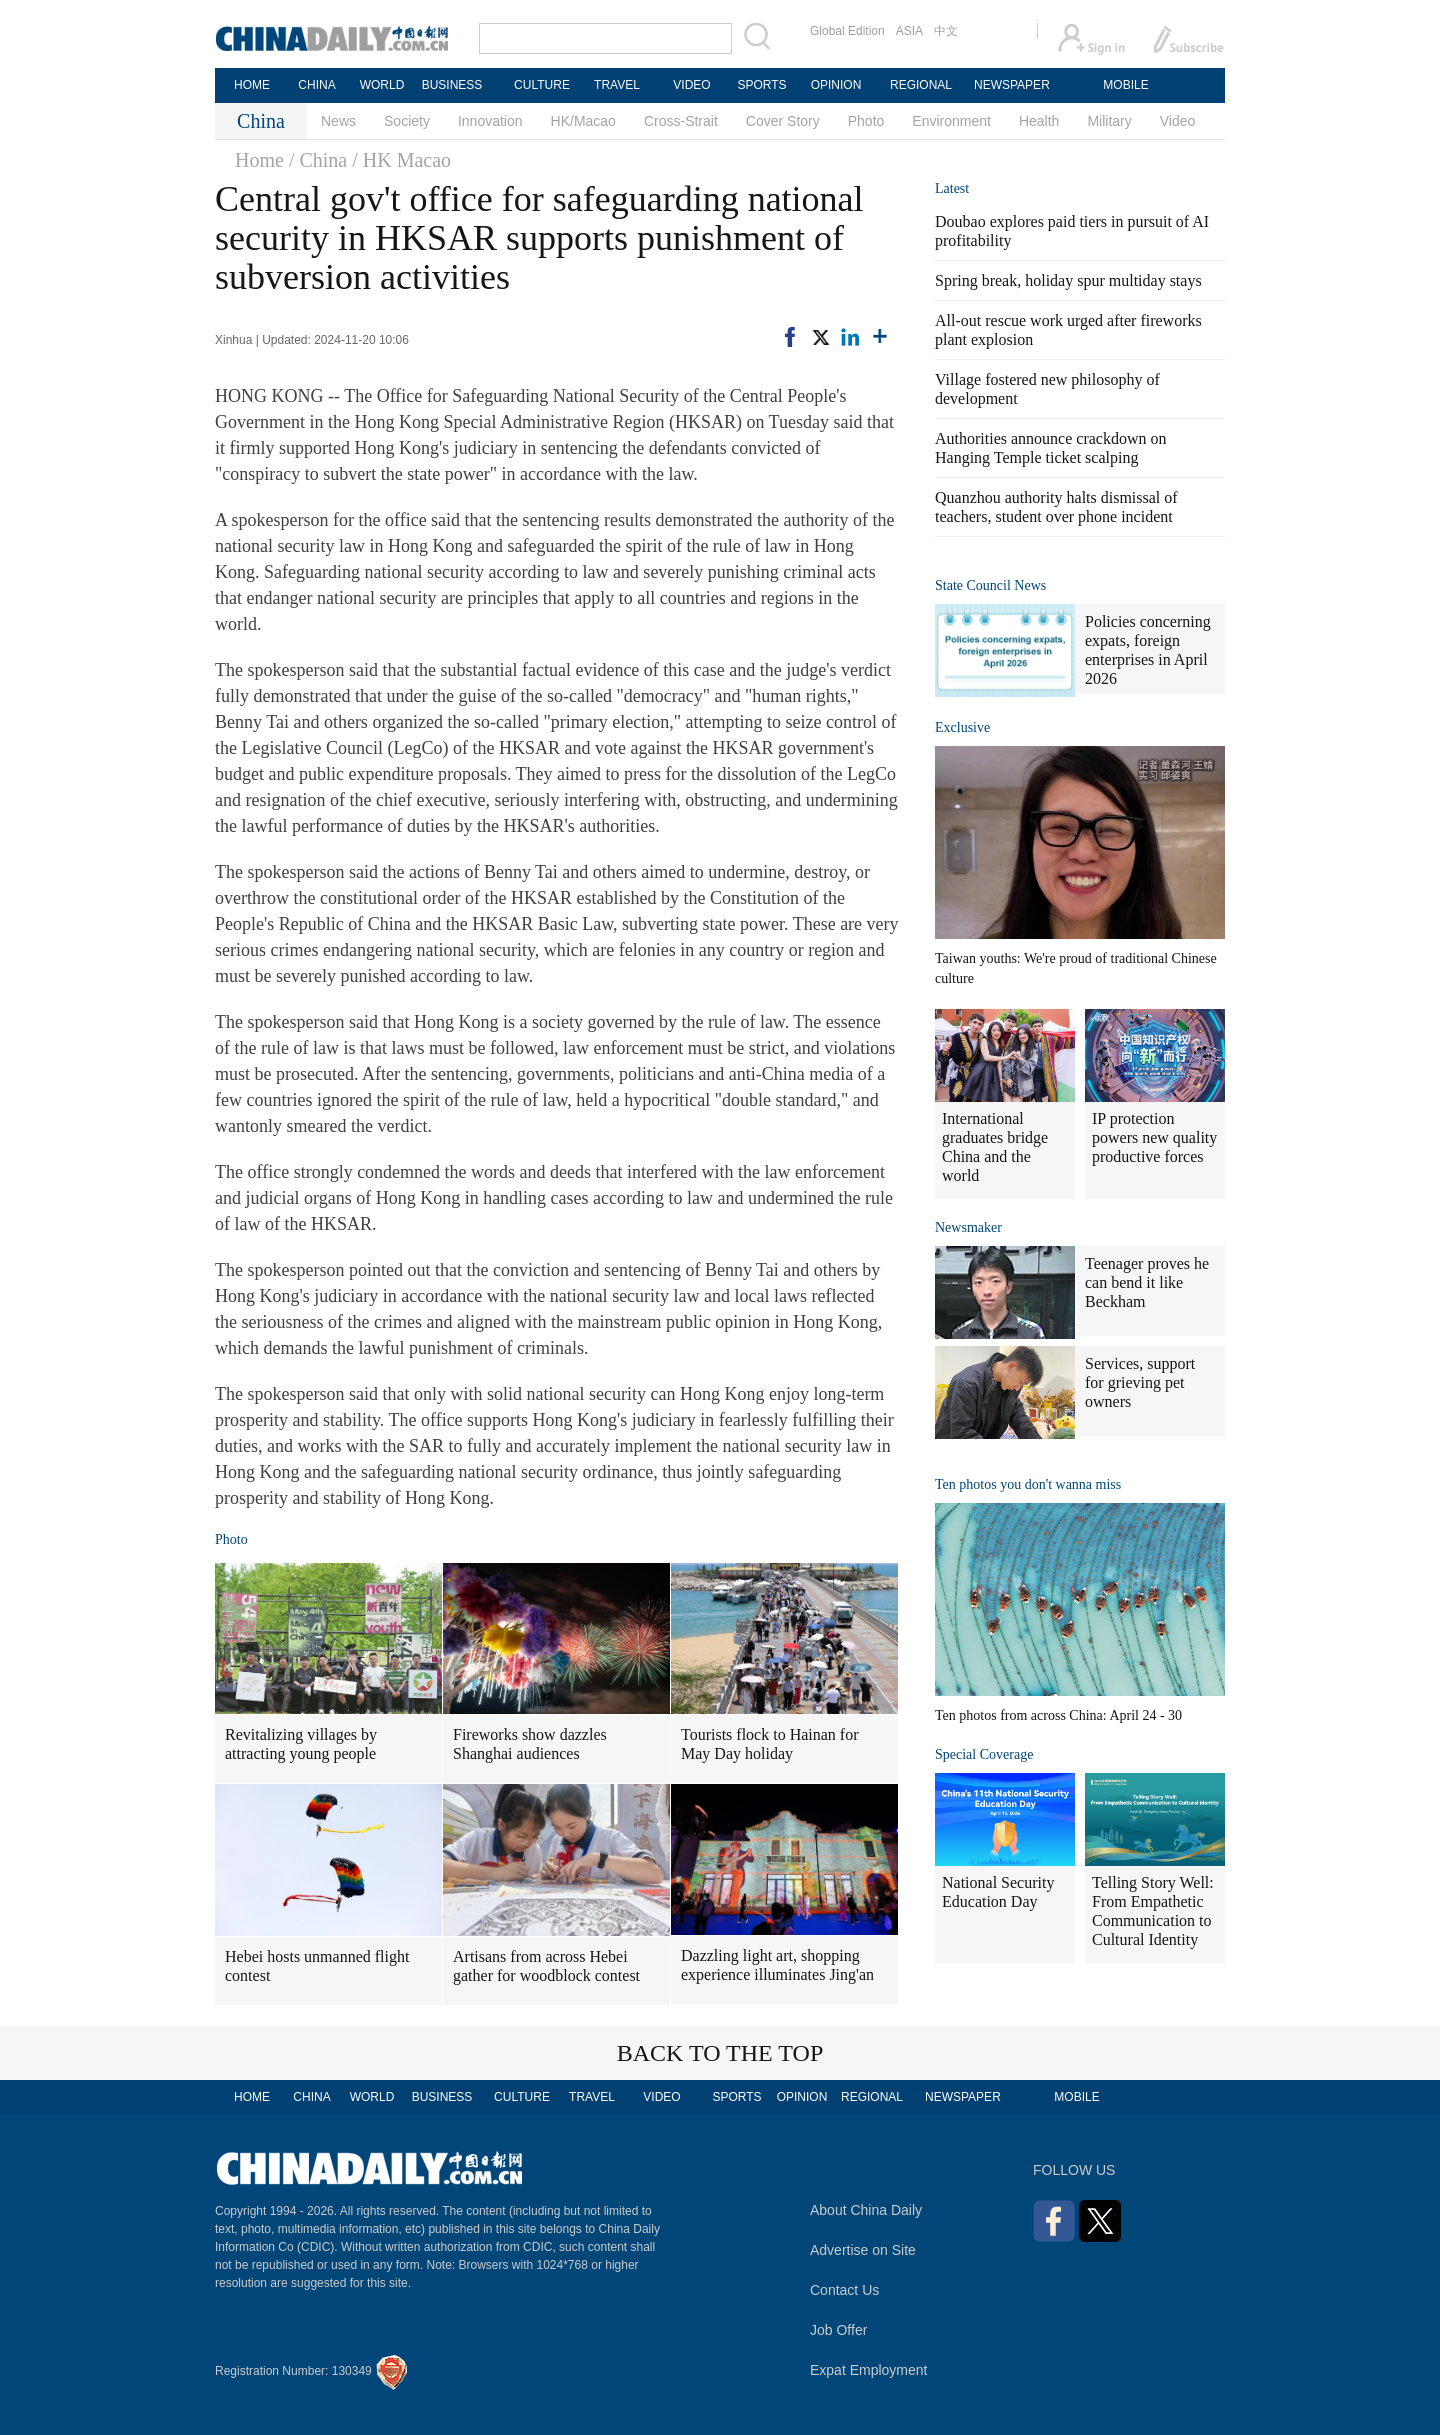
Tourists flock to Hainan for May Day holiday (770, 1744)
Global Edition (847, 31)
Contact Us (844, 2290)
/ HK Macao (401, 160)
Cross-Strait (681, 121)
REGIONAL (921, 85)
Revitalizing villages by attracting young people (301, 1744)
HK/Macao (583, 121)
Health (1039, 121)
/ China (318, 160)
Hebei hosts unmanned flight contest (317, 1966)
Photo (866, 121)
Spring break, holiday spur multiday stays (1068, 280)
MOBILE (1125, 85)
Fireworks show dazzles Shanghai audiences (530, 1744)
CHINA (316, 85)
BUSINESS (452, 85)
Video (1178, 121)
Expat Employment (869, 2370)
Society (407, 121)
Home (259, 160)
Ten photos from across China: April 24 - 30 (1058, 1715)
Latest (952, 188)
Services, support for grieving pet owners (1140, 1382)
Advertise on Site (863, 2250)
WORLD (382, 85)
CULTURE (542, 85)
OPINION (836, 85)
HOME (252, 85)
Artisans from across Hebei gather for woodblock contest (546, 1966)
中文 (946, 31)
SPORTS (761, 85)
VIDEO (691, 85)
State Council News (990, 585)
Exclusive (962, 727)
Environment (951, 121)
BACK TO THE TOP (720, 2053)
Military (1109, 121)
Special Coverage (984, 1754)
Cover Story (783, 121)
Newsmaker (968, 1227)
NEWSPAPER (1011, 85)
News (338, 121)
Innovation (490, 121)
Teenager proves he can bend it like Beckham (1147, 1282)
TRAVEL (617, 85)
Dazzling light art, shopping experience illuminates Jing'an (777, 1965)
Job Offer (838, 2330)
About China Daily (866, 2210)
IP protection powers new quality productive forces (1154, 1137)
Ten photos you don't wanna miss (1028, 1484)
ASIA (909, 31)
